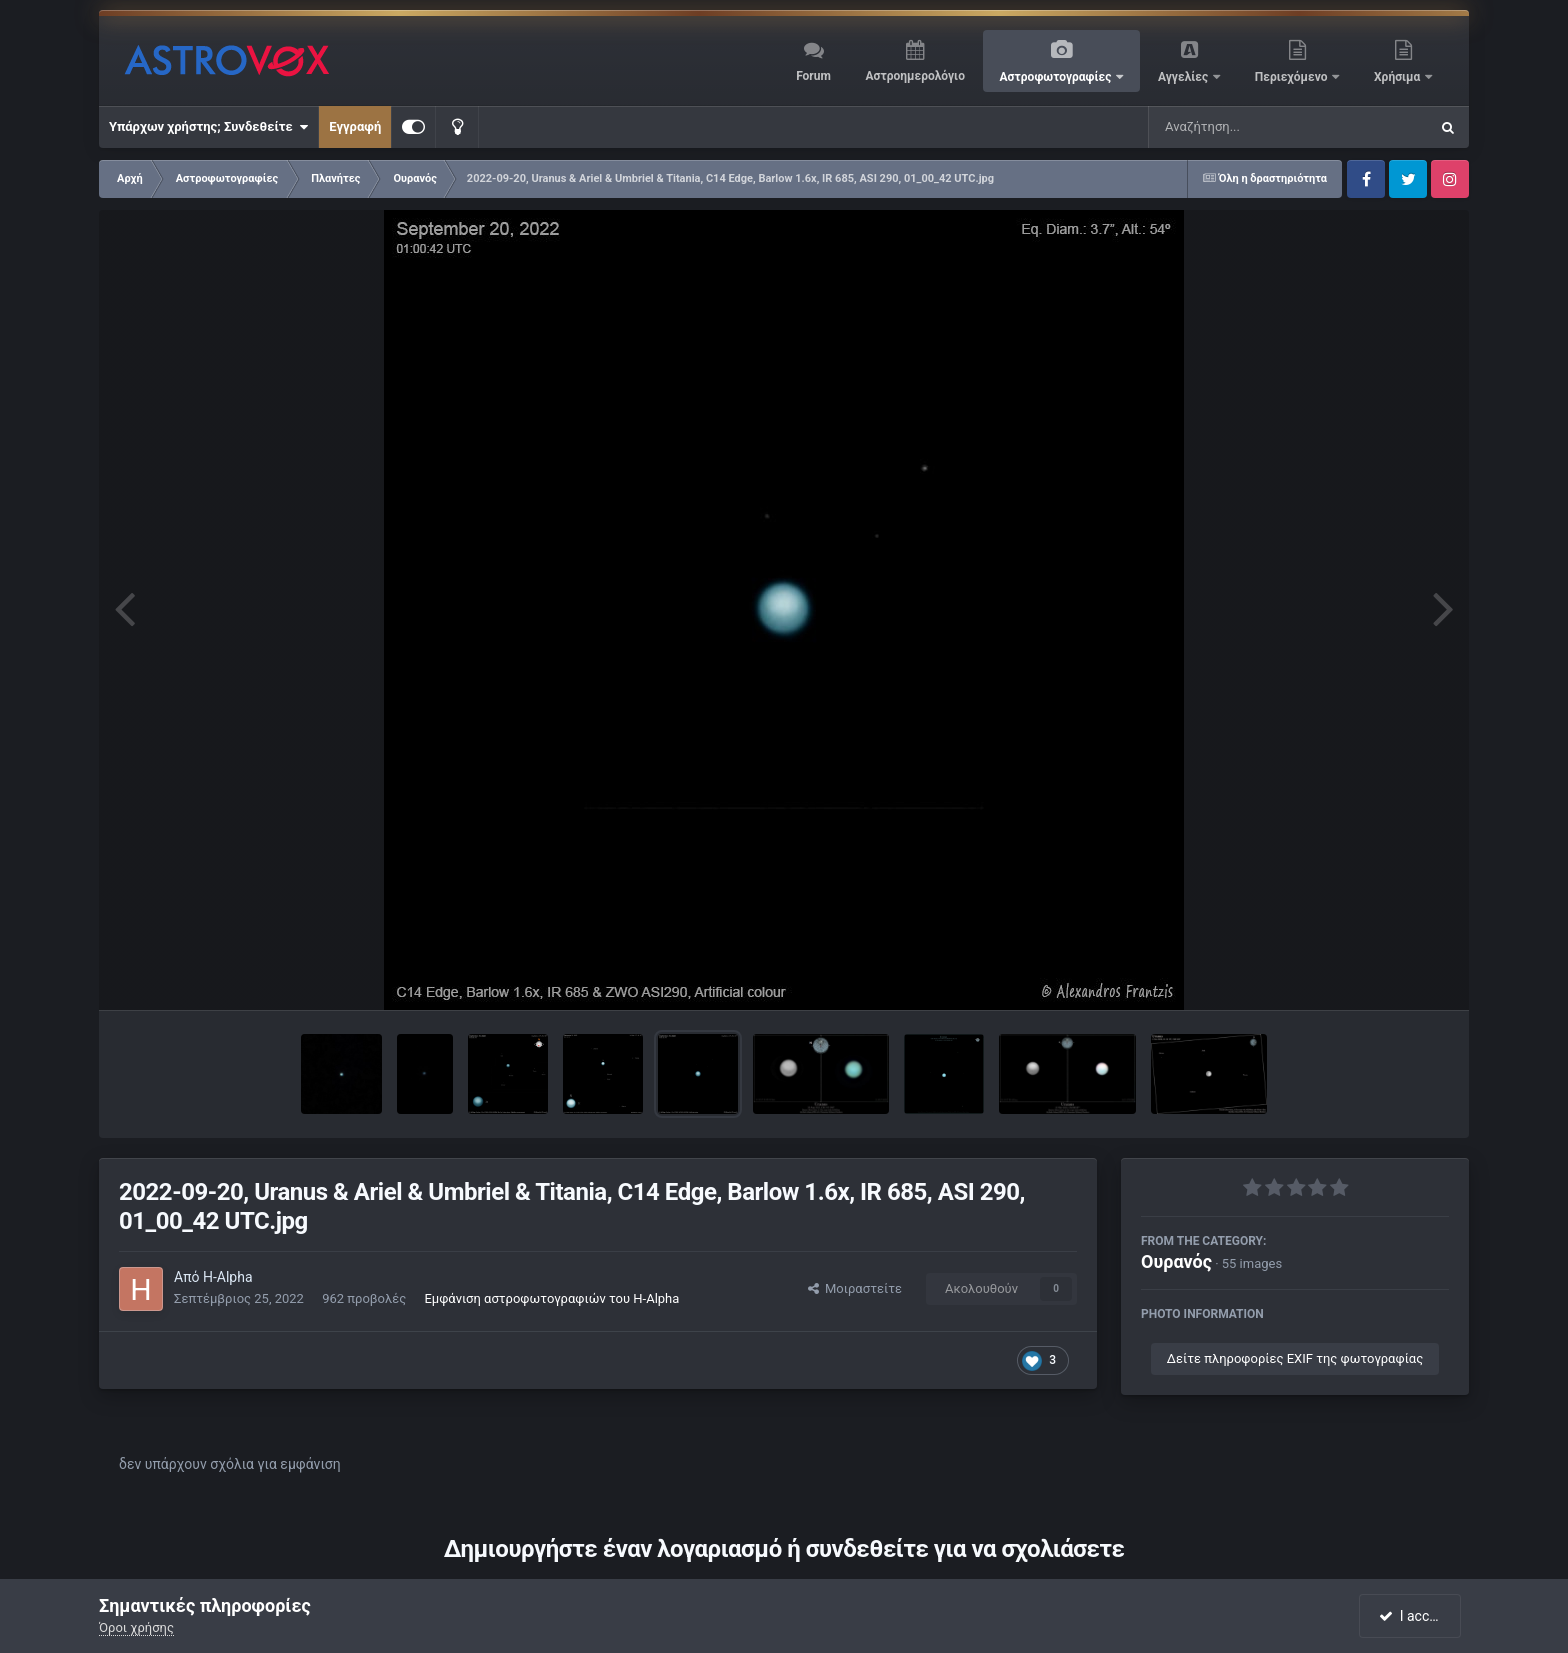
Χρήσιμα (1398, 77)
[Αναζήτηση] (1248, 127)
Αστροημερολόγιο (914, 76)
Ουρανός (1176, 1261)
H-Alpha (228, 1277)
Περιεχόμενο (1293, 77)
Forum (813, 76)
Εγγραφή (355, 126)
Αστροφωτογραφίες (1057, 77)
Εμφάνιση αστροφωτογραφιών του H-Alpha (551, 1298)
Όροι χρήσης (136, 1627)
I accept (1412, 1616)
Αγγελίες (1184, 77)
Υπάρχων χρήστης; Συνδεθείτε (208, 127)
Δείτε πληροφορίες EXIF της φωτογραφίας (1295, 1358)
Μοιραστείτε (855, 1288)
